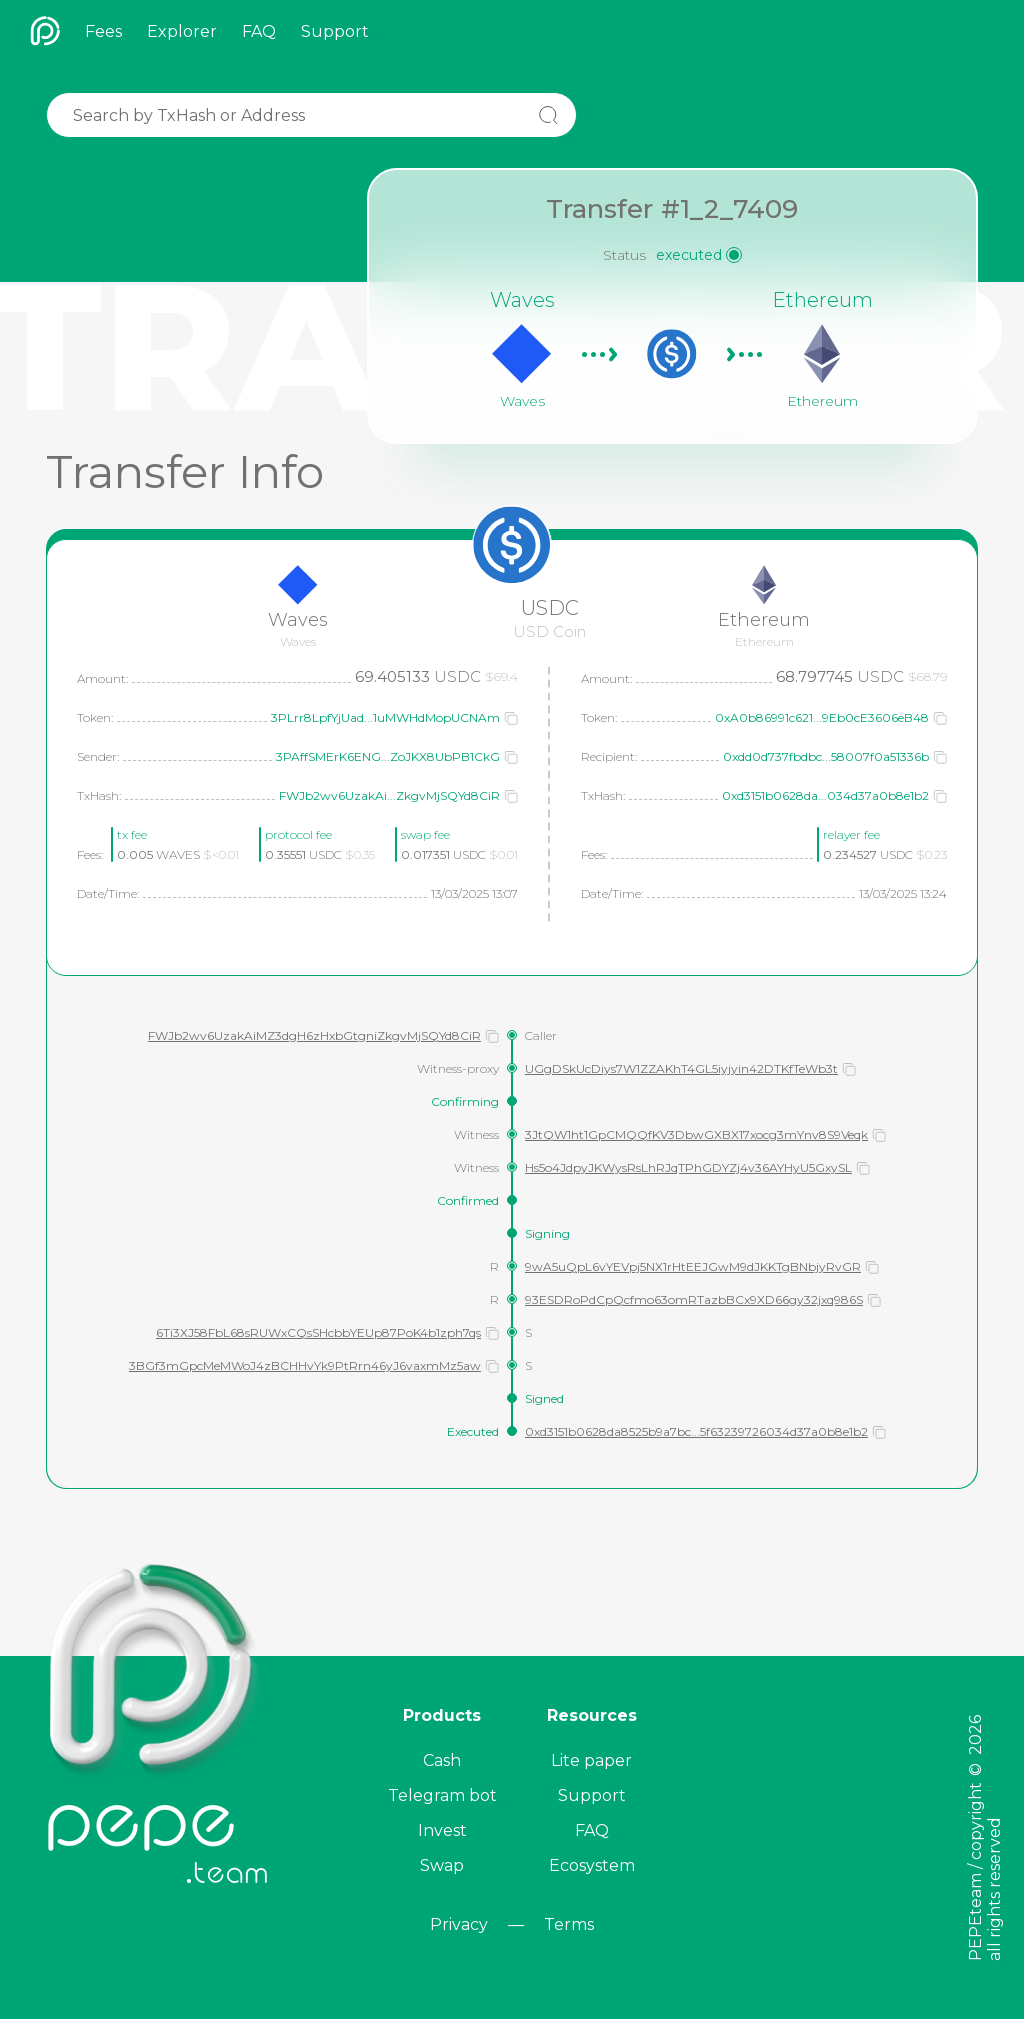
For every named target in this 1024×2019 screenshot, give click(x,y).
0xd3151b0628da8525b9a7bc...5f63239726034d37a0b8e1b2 (696, 1431)
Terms (569, 1924)
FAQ (259, 31)
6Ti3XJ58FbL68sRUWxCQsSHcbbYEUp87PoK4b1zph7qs (318, 1332)
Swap (442, 1865)
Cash (442, 1760)
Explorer (182, 31)
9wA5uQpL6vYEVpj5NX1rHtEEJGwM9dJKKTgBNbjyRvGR (693, 1266)
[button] (511, 718)
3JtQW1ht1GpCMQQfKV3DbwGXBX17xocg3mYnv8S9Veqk (696, 1134)
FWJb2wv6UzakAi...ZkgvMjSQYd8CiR (389, 795)
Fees (103, 31)
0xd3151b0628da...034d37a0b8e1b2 (825, 795)
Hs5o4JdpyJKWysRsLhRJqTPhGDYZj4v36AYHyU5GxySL (688, 1167)
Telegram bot (442, 1795)
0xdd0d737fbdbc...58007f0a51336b (826, 756)
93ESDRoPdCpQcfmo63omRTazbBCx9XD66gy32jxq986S (694, 1299)
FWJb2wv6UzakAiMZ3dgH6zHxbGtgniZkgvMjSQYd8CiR (314, 1035)
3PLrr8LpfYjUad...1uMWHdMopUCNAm (385, 717)
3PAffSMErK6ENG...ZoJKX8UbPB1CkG (388, 756)
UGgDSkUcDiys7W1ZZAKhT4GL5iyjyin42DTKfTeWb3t (681, 1068)
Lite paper (591, 1760)
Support (335, 31)
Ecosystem (592, 1865)
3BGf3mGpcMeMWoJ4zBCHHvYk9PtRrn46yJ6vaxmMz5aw (305, 1365)
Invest (442, 1830)
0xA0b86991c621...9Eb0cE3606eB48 (822, 717)
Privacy (459, 1924)
